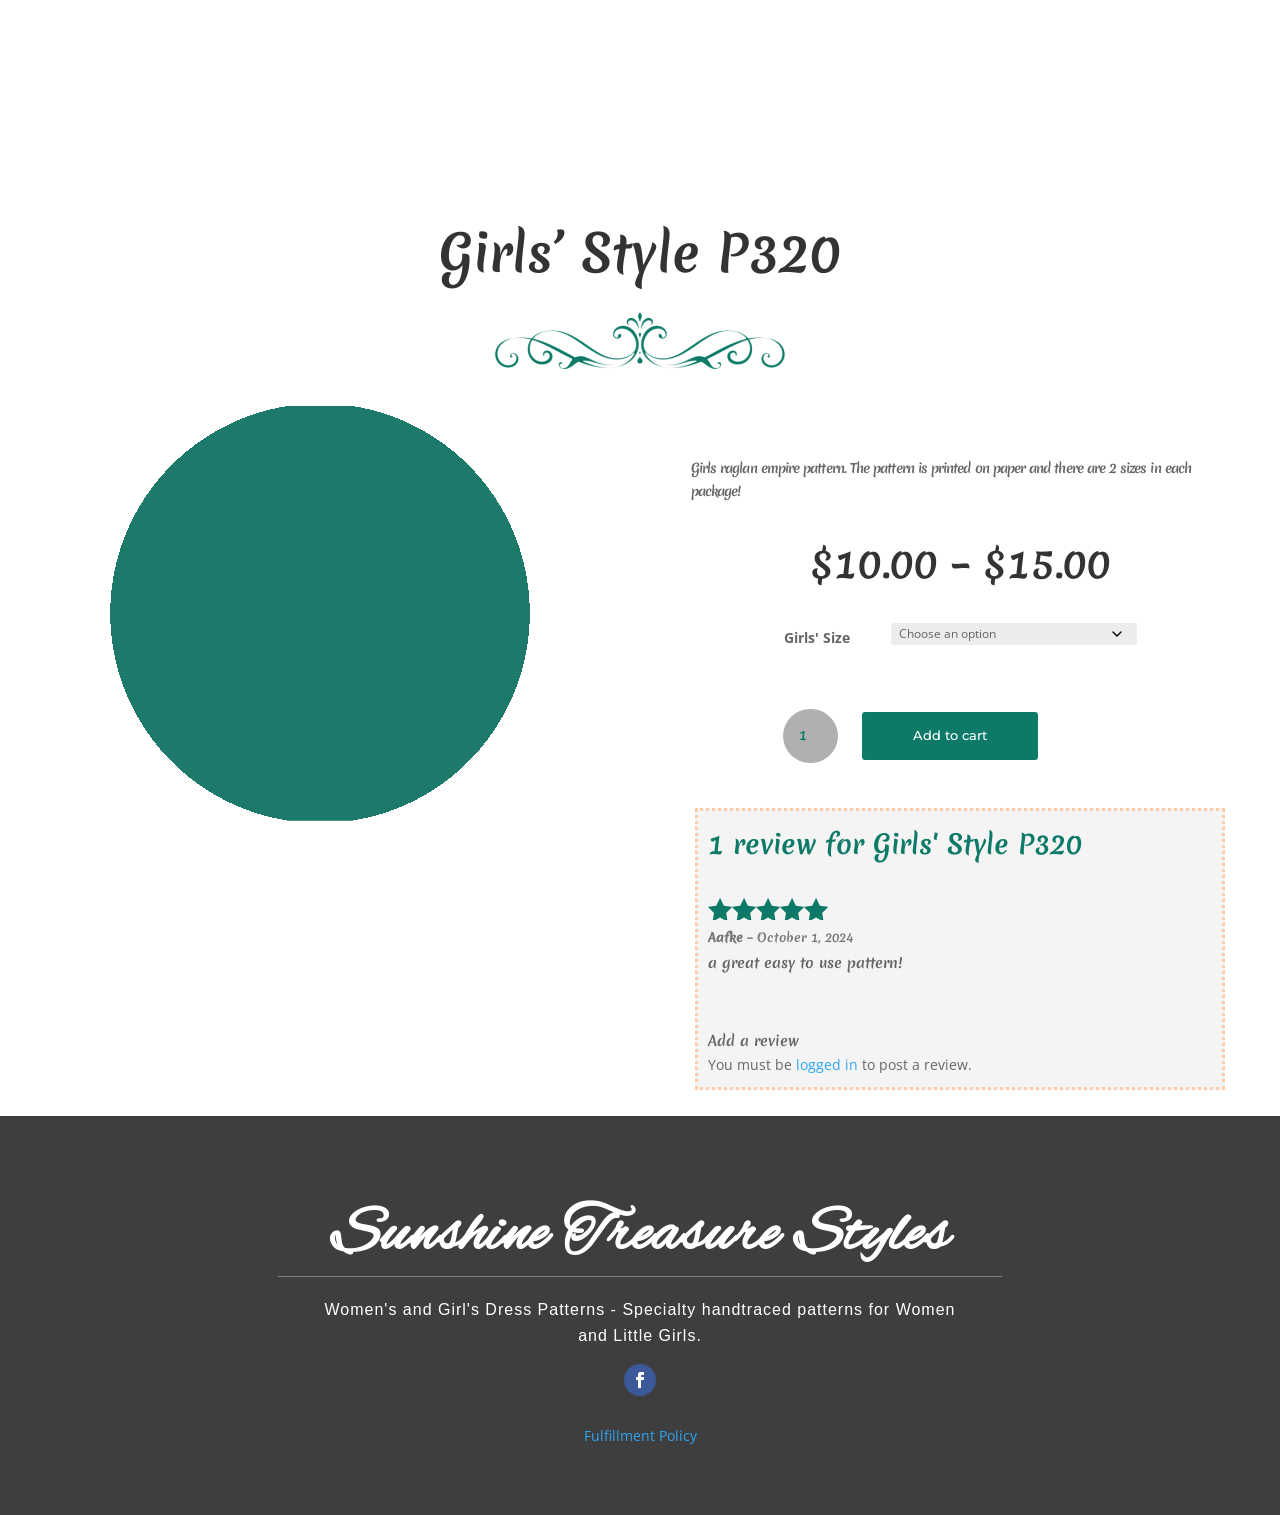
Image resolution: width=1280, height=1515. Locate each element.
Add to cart (950, 735)
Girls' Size (817, 637)
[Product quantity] (810, 736)
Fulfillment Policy (640, 1435)
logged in (827, 1064)
